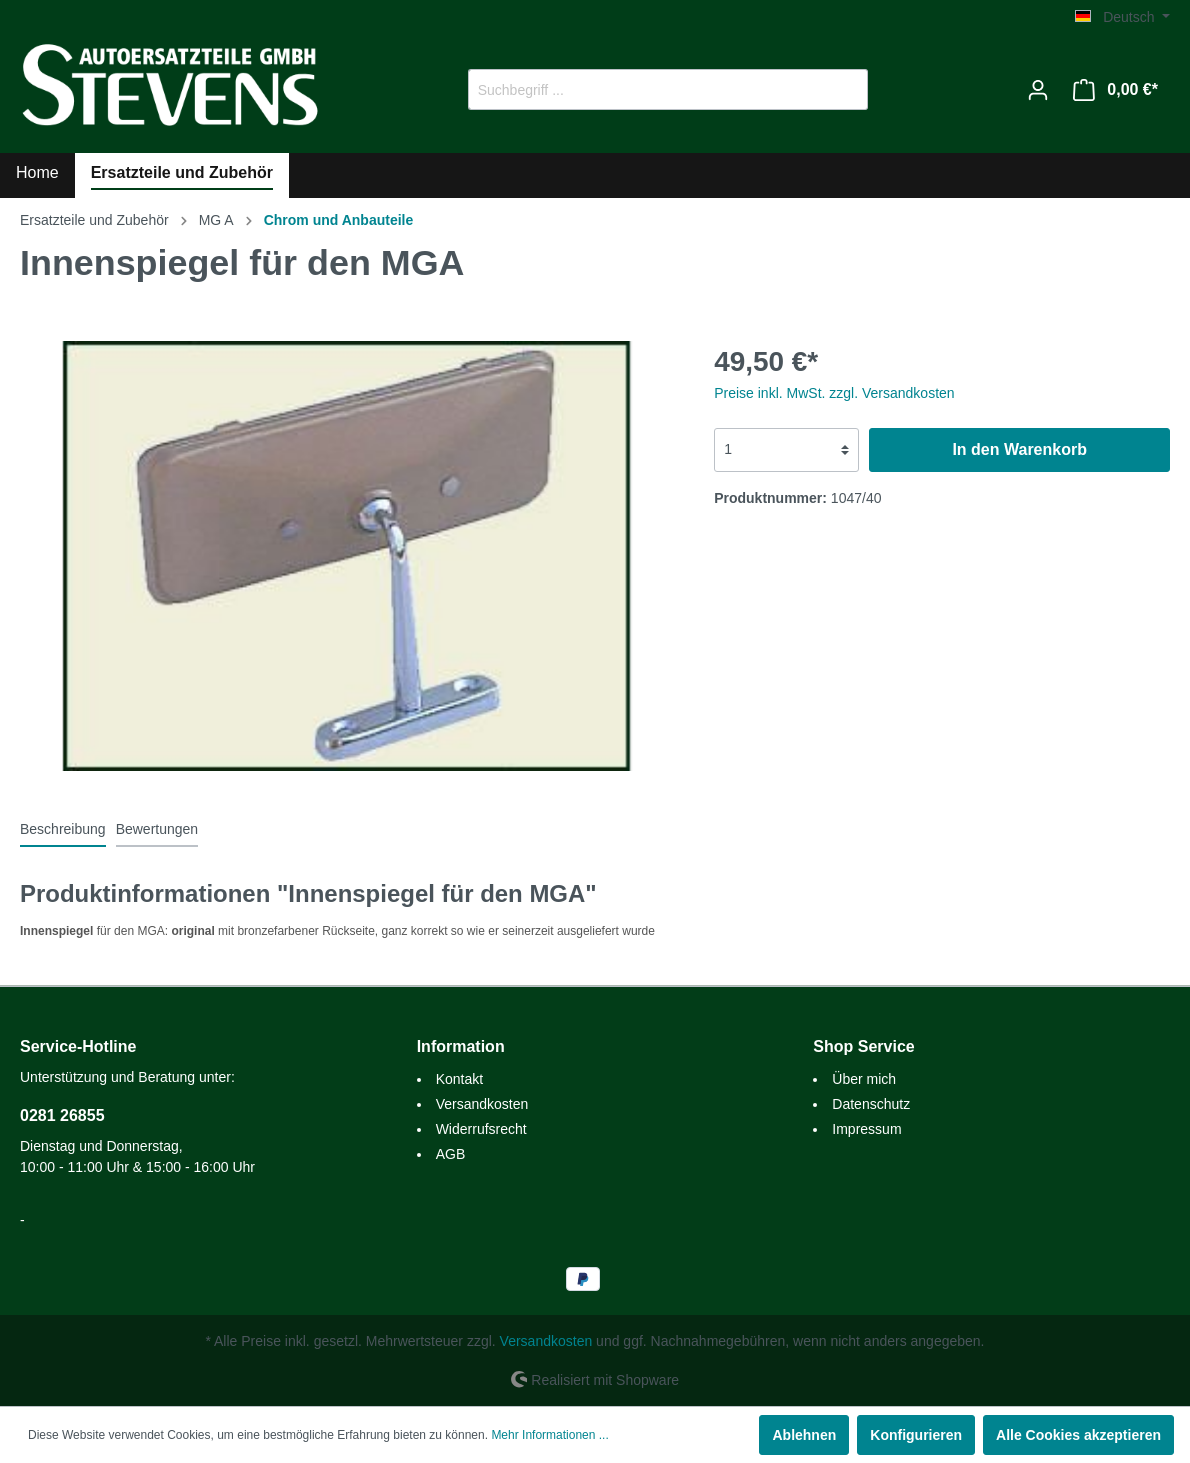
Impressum (866, 1129)
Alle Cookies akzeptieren (1078, 1435)
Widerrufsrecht (481, 1129)
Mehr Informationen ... (549, 1435)
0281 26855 (62, 1115)
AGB (451, 1154)
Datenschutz (871, 1104)
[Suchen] (844, 89)
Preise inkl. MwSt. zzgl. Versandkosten (834, 393)
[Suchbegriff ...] (645, 89)
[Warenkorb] (1115, 90)
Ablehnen (804, 1435)
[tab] (63, 829)
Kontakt (459, 1079)
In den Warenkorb (1019, 449)
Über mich (864, 1079)
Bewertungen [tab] (157, 829)
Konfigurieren (916, 1435)
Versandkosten (482, 1104)
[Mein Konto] (1038, 90)
